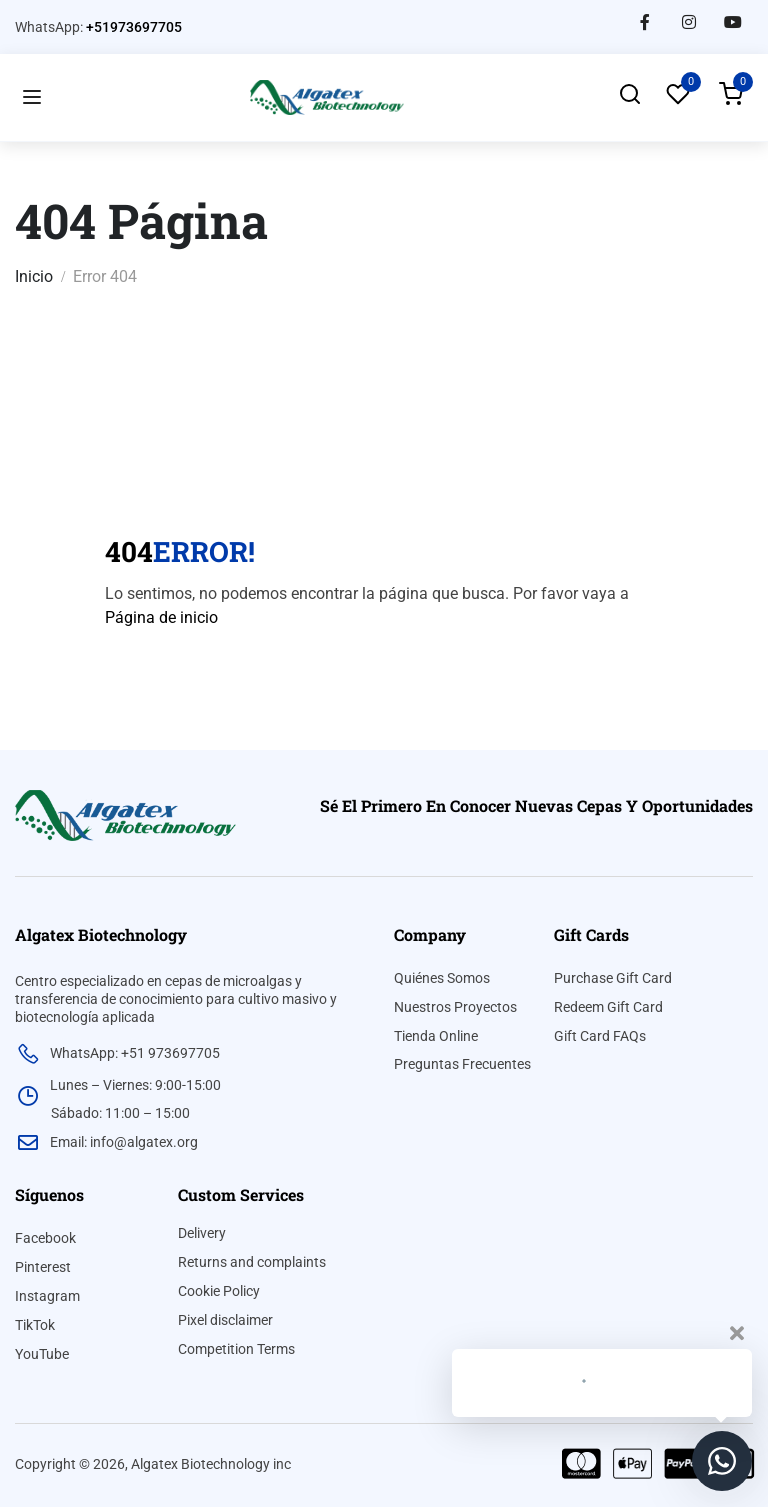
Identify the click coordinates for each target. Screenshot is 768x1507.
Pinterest (43, 1267)
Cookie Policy (219, 1291)
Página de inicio (161, 617)
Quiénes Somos (442, 978)
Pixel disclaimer (225, 1320)
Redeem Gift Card (608, 1007)
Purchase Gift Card (613, 978)
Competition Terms (236, 1349)
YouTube (42, 1354)
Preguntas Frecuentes (462, 1064)
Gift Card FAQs (600, 1036)
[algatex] (125, 814)
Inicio (34, 276)
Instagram (47, 1296)
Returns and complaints (252, 1262)
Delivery (202, 1233)
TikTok (35, 1325)
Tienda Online (436, 1036)
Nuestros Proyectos (455, 1007)
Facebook (45, 1238)
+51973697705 (134, 27)
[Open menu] (32, 98)
